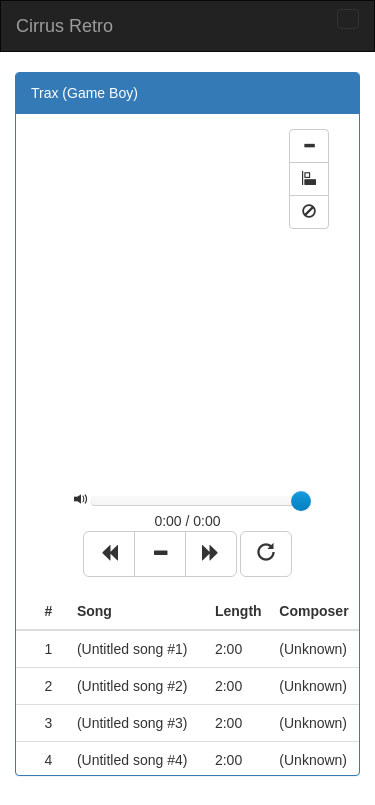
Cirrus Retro (64, 26)
